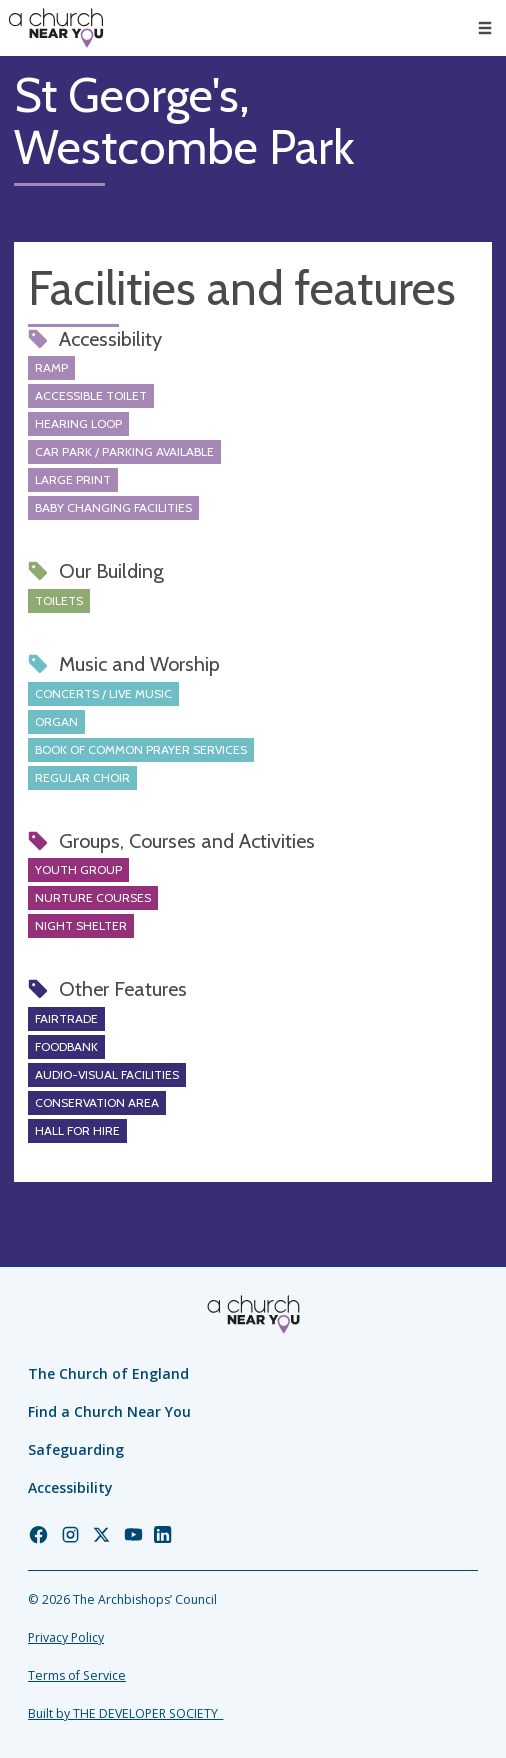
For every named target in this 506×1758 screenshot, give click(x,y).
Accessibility (70, 1487)
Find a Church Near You (109, 1411)
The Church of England (108, 1373)
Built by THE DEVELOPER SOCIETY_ (125, 1713)
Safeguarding (76, 1449)
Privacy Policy (66, 1637)
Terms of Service (77, 1675)
